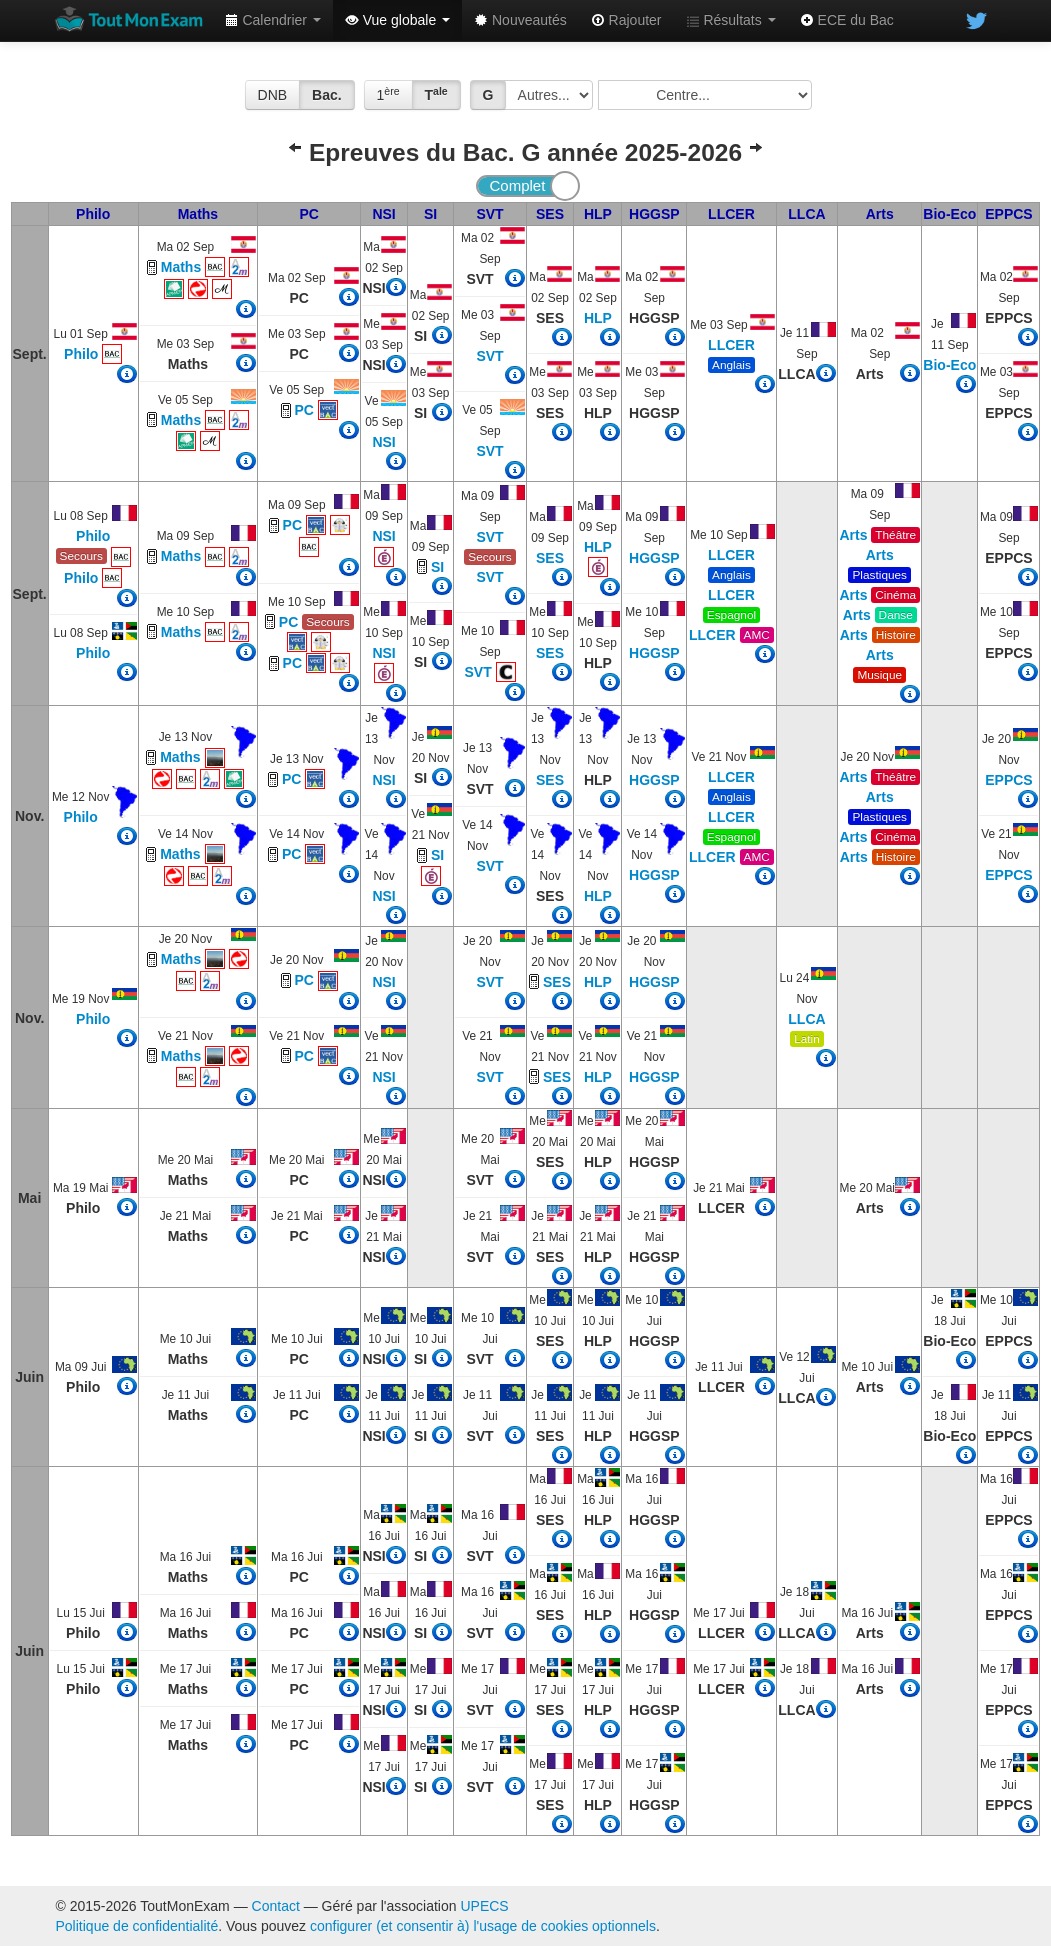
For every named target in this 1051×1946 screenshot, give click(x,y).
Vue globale (397, 20)
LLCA (806, 214)
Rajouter (626, 20)
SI (430, 214)
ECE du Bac (847, 20)
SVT (489, 214)
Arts (880, 214)
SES (550, 214)
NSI (383, 214)
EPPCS (1008, 214)
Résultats (731, 20)
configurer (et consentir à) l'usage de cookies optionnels (483, 1926)
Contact (276, 1906)
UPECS (484, 1906)
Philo (93, 214)
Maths (198, 214)
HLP (598, 214)
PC (309, 214)
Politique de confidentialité (137, 1926)
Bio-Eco (949, 214)
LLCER (731, 214)
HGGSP (654, 214)
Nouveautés (520, 20)
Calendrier (273, 20)
